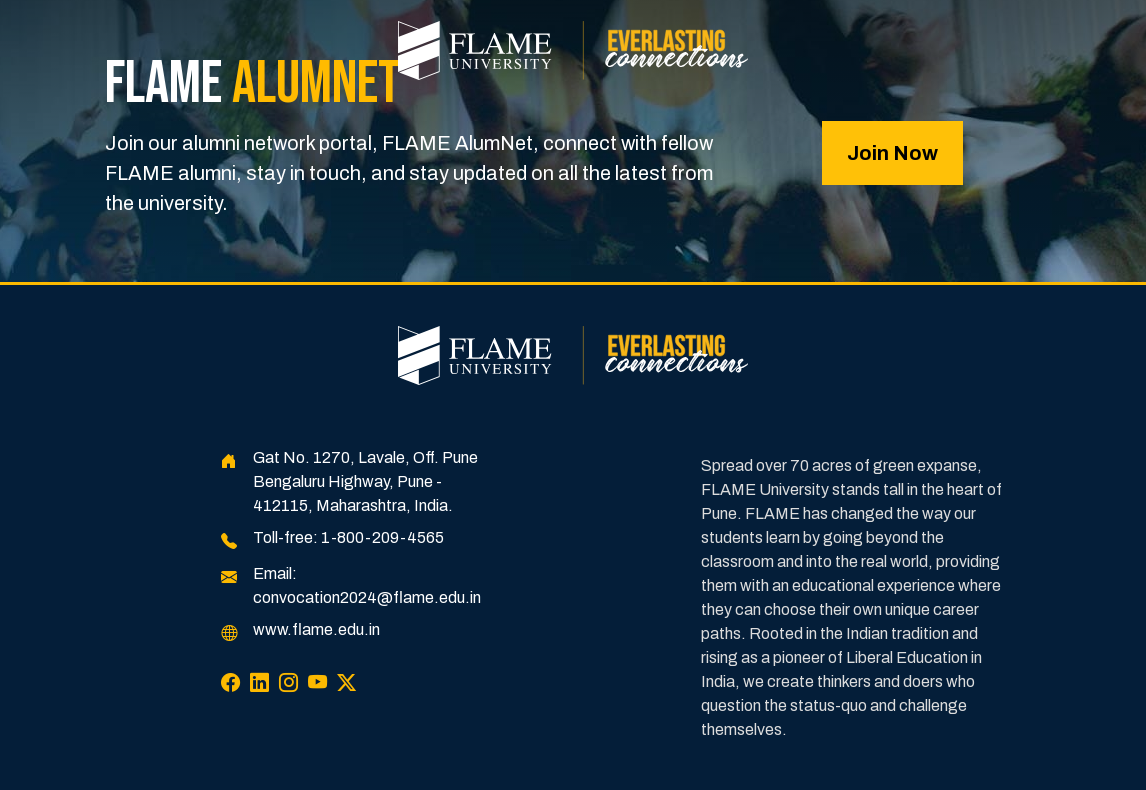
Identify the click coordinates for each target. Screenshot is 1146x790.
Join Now (892, 153)
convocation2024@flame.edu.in (367, 597)
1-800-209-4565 (382, 537)
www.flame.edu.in (316, 629)
